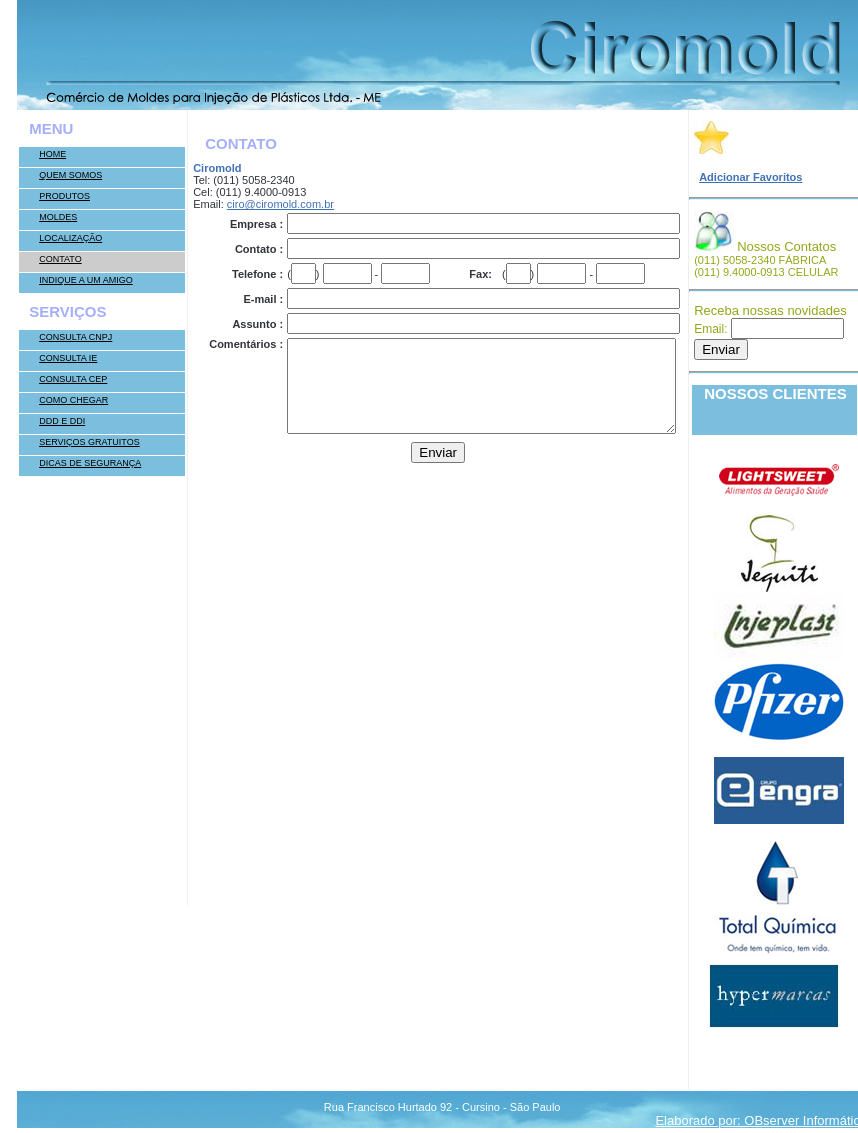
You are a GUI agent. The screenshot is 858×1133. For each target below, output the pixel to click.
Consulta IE (68, 358)
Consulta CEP (73, 379)
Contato (60, 259)
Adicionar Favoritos (750, 177)
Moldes (58, 217)
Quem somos (70, 175)
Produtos (64, 196)
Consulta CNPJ (75, 337)
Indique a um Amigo (86, 280)
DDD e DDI (62, 421)
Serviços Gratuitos (89, 442)
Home (52, 154)
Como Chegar (73, 400)
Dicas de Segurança (90, 463)
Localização (70, 238)
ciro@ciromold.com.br (280, 204)
